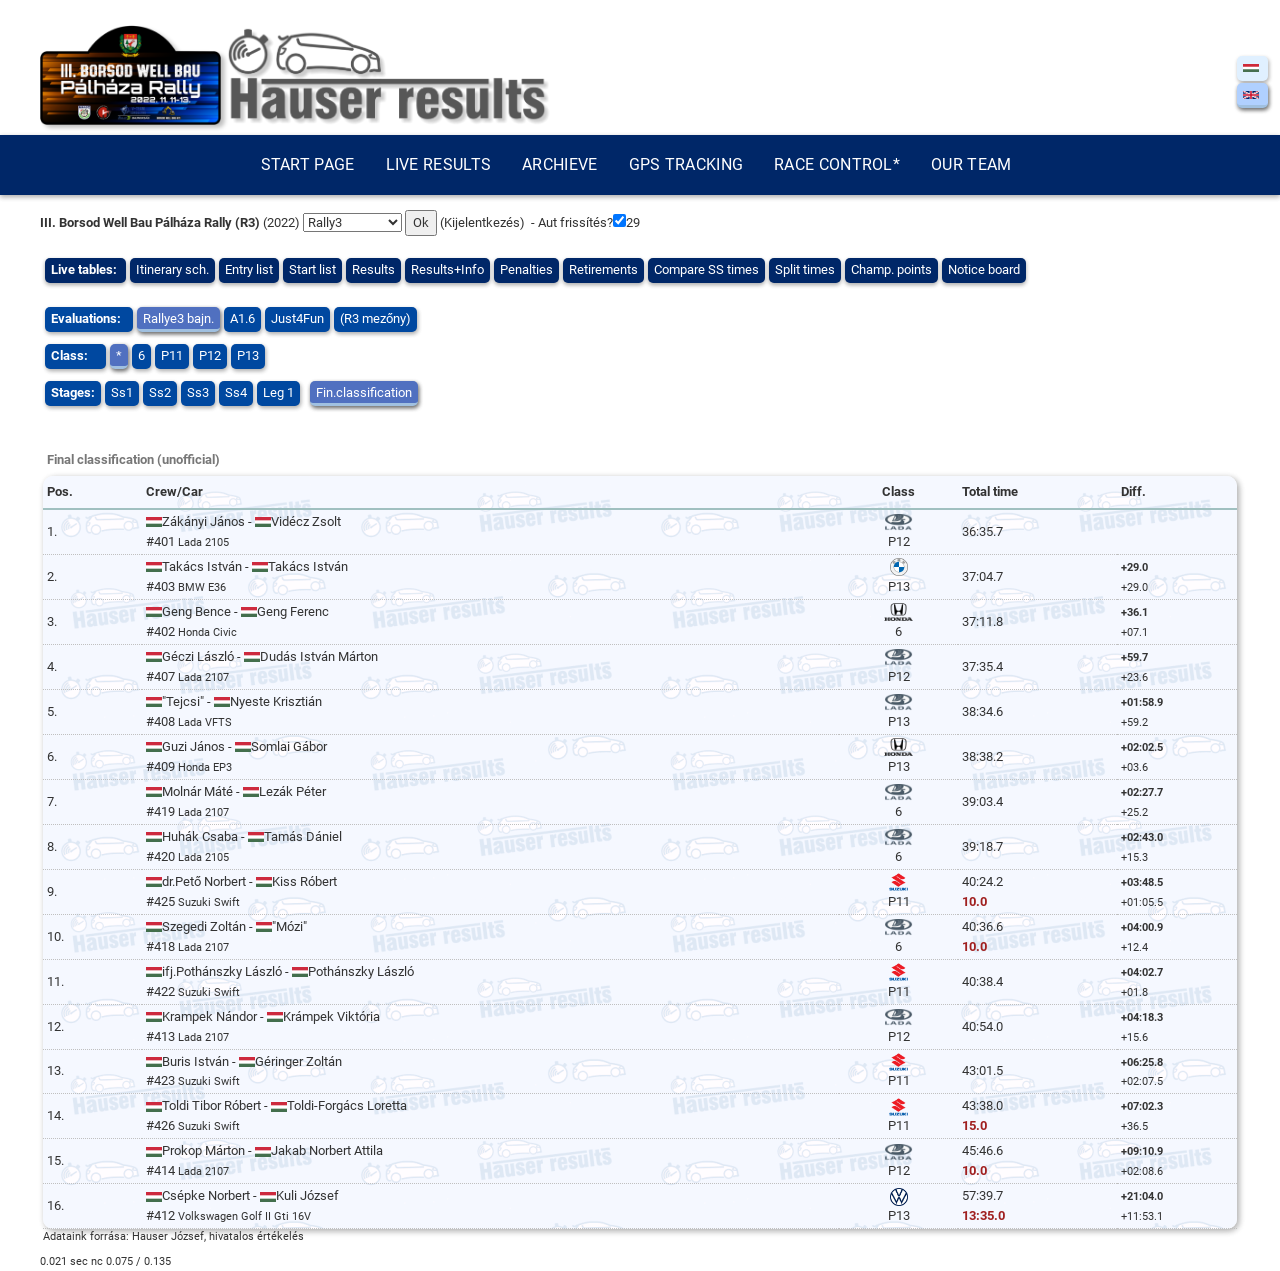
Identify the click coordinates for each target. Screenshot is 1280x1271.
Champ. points (891, 269)
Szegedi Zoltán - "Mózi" (226, 926)
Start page (308, 164)
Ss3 (198, 392)
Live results (439, 164)
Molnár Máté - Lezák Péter (236, 791)
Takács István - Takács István (247, 566)
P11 (172, 355)
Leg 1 (278, 392)
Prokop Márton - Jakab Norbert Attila (264, 1150)
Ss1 (122, 392)
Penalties (526, 269)
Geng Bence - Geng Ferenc (237, 611)
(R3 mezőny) (375, 318)
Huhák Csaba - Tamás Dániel (244, 836)
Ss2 (160, 392)
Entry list (249, 269)
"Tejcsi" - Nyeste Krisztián (234, 701)
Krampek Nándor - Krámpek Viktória (263, 1016)
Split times (805, 269)
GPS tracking (686, 164)
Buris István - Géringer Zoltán (244, 1061)
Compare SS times (706, 269)
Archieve (559, 164)
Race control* (837, 164)
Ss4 (236, 392)
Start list (312, 269)
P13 (248, 355)
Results (373, 269)
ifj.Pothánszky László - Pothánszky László (280, 971)
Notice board (984, 269)
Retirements (603, 269)
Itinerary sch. (172, 269)
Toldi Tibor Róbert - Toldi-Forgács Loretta (276, 1105)
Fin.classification (364, 392)
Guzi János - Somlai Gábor (236, 746)
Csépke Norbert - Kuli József (242, 1195)
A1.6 (242, 318)
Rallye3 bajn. (178, 318)
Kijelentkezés (482, 222)
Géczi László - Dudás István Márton (262, 656)
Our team (971, 164)
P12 (210, 355)
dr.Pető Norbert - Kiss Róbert (241, 881)
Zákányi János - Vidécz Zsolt (243, 521)
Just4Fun (297, 318)
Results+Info (447, 269)
